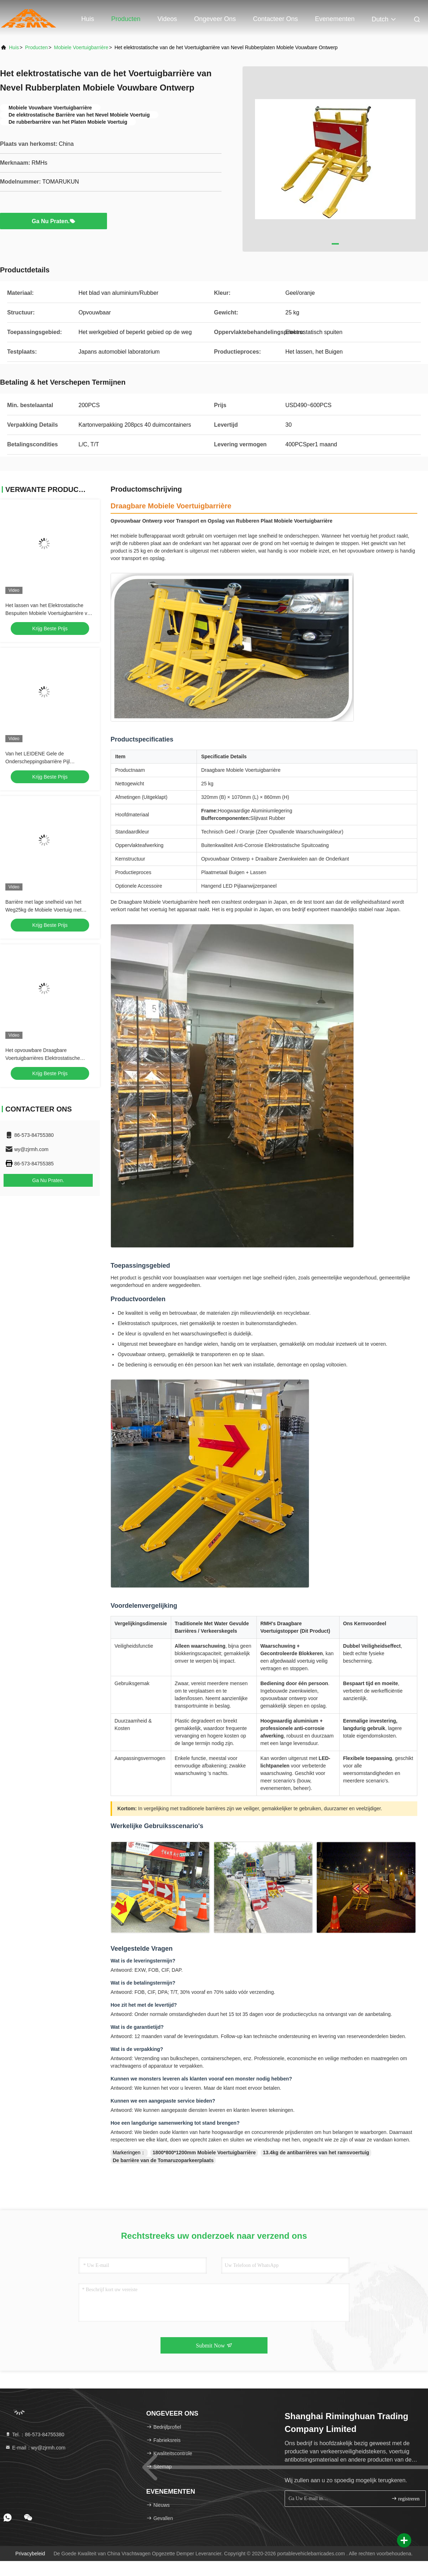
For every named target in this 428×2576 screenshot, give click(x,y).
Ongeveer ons (215, 18)
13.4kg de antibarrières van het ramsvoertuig (316, 2152)
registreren (405, 2498)
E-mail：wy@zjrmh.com (35, 2448)
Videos (167, 18)
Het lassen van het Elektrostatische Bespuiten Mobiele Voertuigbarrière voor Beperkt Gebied (50, 613)
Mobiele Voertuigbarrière (81, 47)
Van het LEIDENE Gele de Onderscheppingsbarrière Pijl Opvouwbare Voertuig (37, 761)
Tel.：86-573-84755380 (34, 2434)
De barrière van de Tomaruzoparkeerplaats (163, 2160)
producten (36, 47)
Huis (87, 18)
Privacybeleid (30, 2553)
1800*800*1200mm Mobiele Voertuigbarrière (204, 2152)
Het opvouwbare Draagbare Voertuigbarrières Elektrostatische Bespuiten (42, 1058)
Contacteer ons (275, 18)
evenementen (335, 18)
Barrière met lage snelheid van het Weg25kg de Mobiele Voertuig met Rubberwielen (43, 909)
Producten (126, 18)
